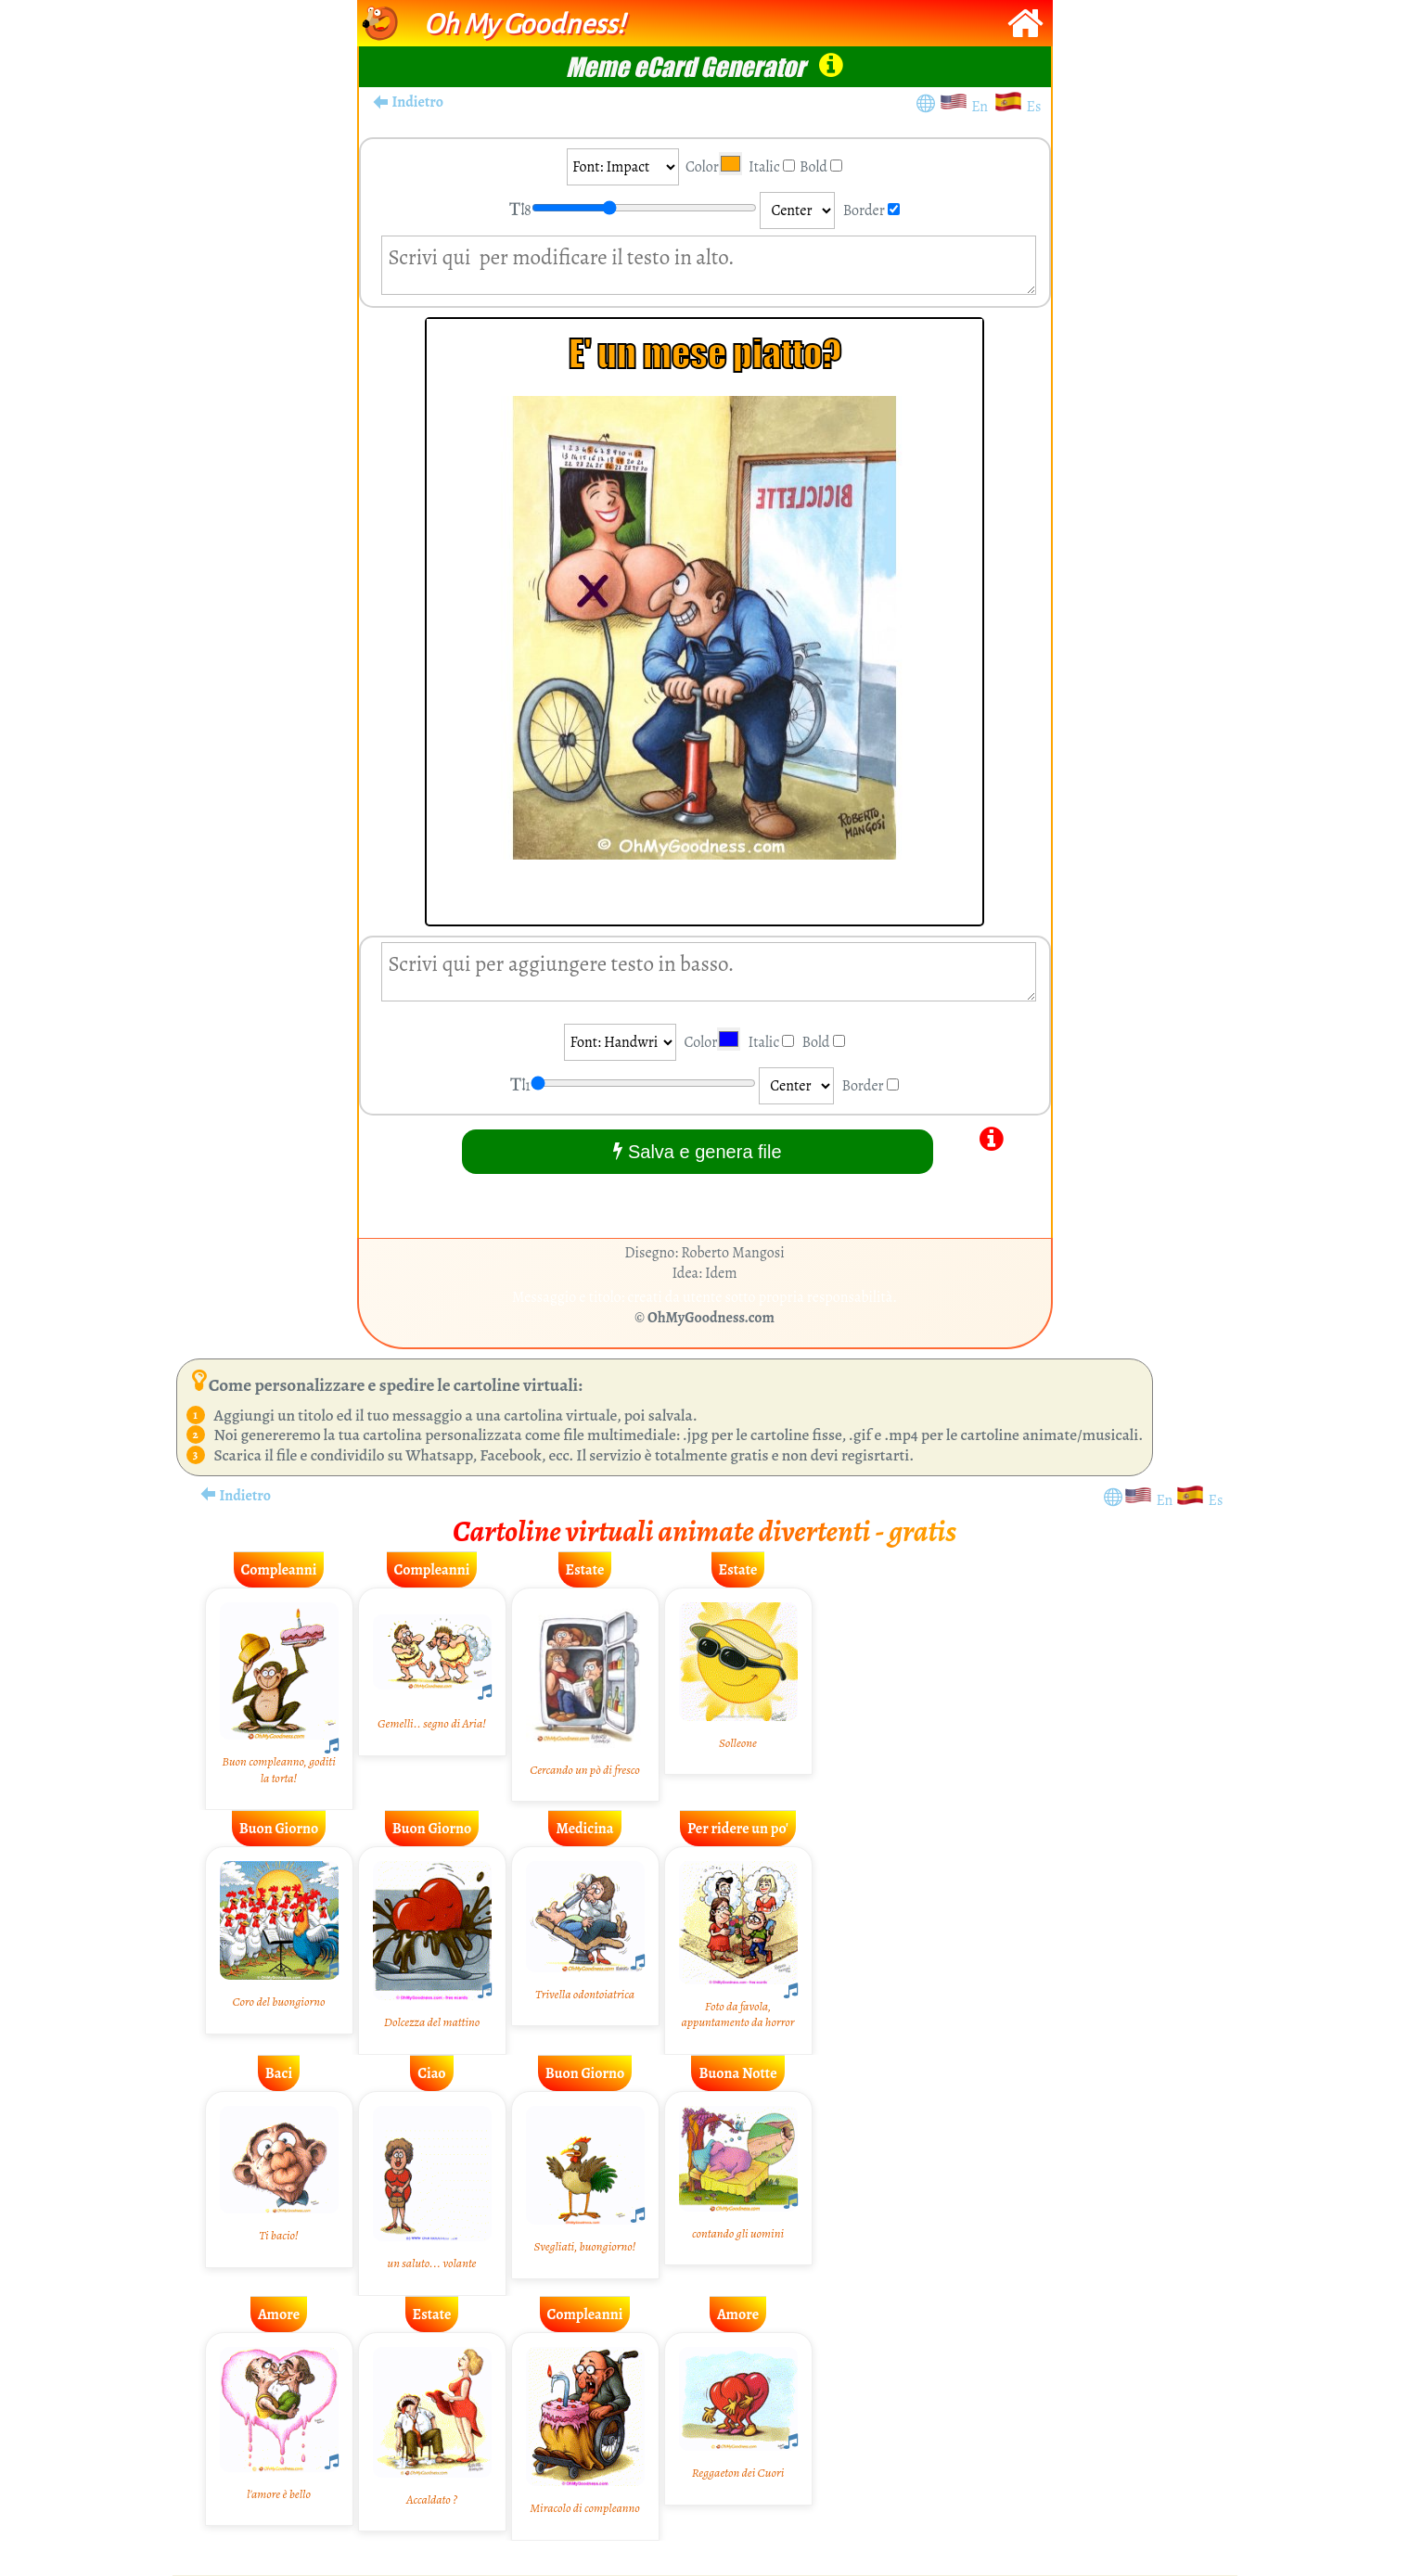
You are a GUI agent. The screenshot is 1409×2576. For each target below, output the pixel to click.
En (982, 106)
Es (1034, 106)
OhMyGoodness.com (711, 1317)
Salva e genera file (697, 1151)
